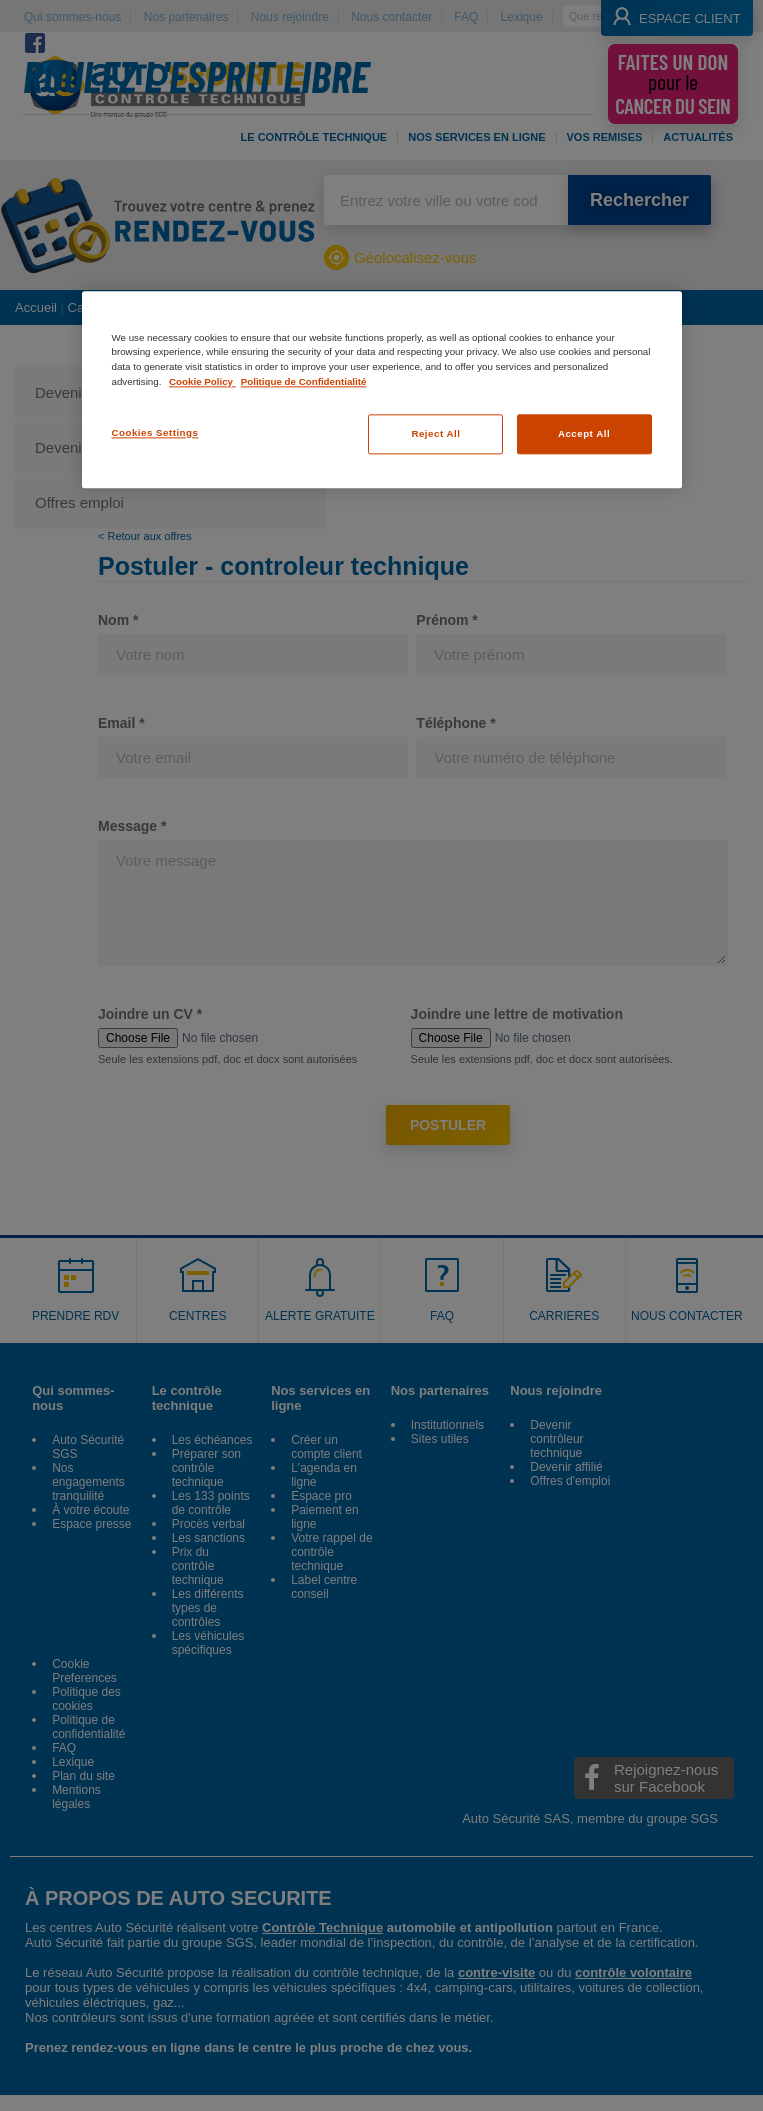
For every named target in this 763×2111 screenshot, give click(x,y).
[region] (382, 389)
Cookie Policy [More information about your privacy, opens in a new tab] (202, 381)
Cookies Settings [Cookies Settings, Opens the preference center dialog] (155, 433)
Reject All (435, 434)
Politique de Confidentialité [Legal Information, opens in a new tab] (304, 381)
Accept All (584, 434)
